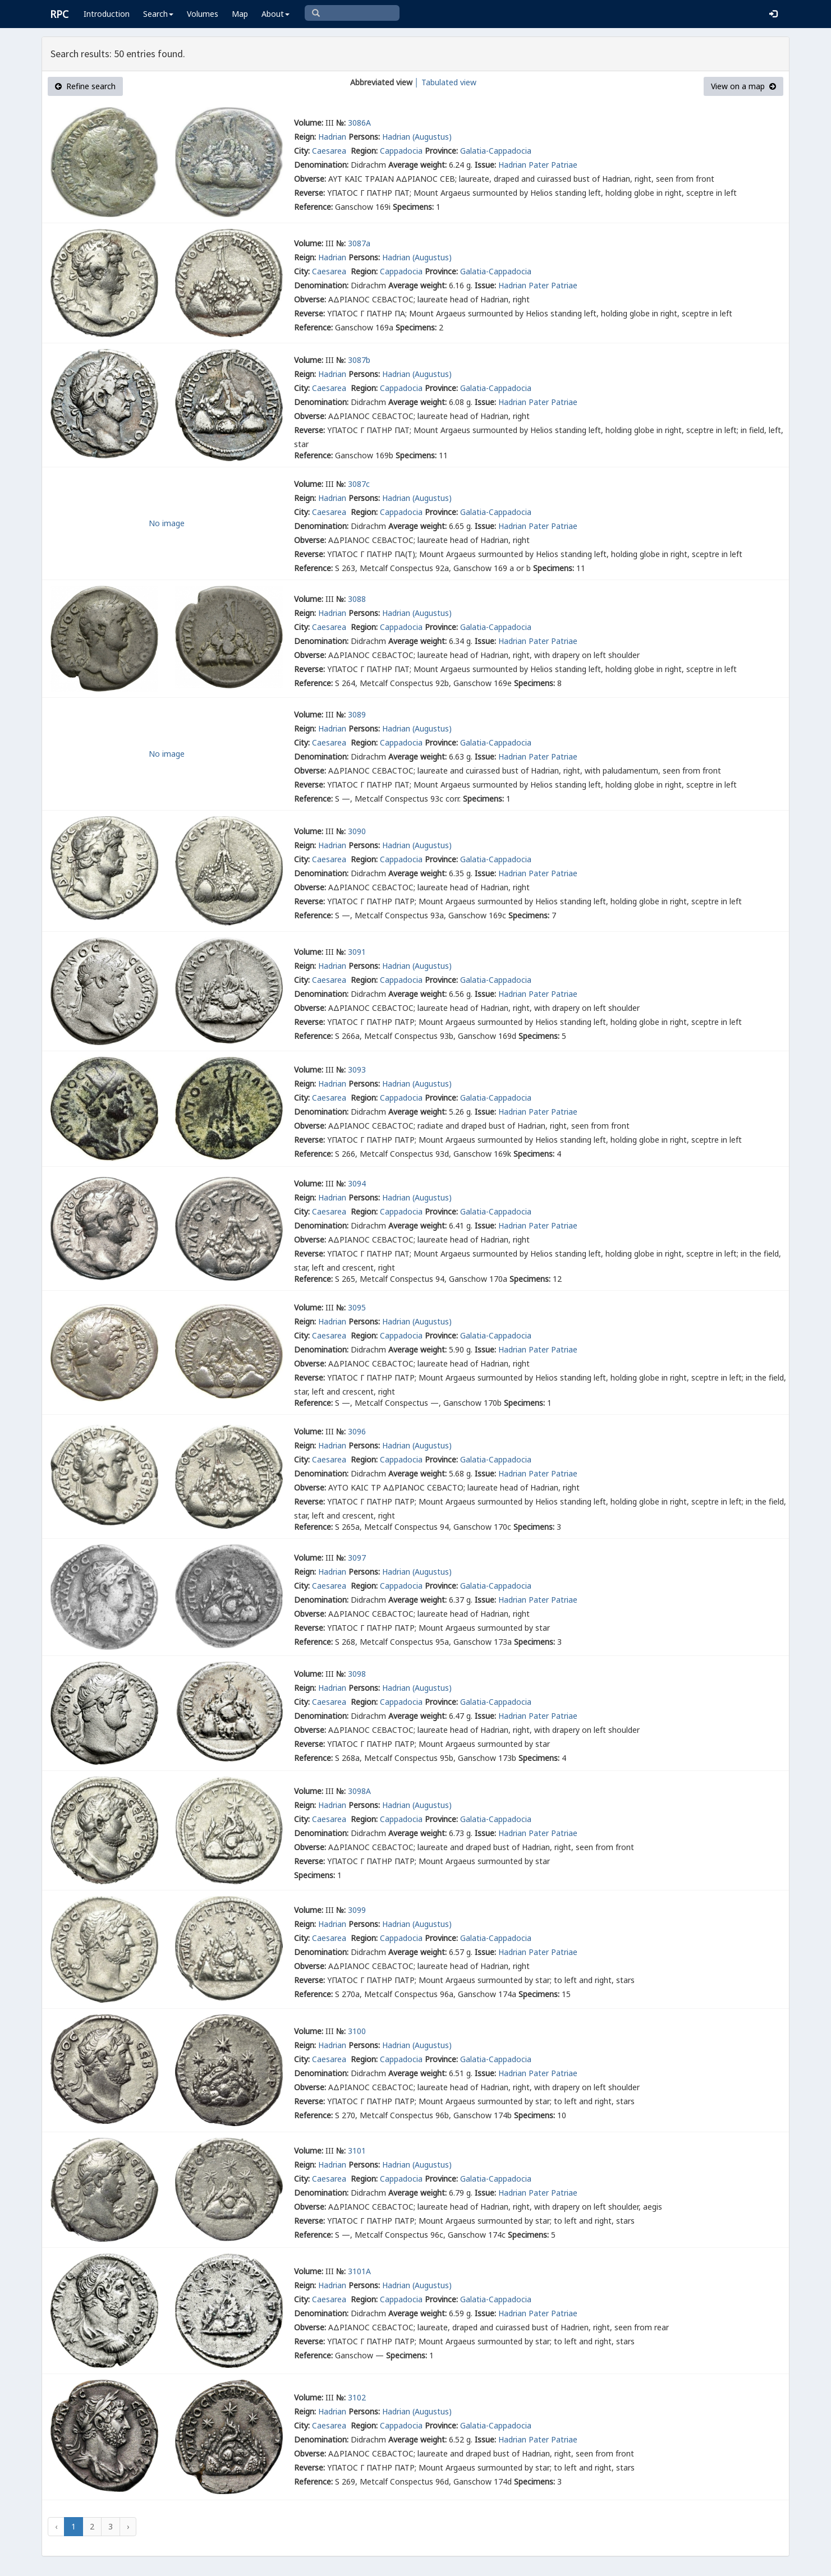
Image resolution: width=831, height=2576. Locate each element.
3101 (357, 2150)
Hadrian (332, 136)
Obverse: (310, 178)
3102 (357, 2397)
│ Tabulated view (444, 82)
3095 (357, 1307)
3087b (359, 360)
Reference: (313, 206)
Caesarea (330, 150)
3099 (357, 1910)
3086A (359, 122)
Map (240, 13)
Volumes (202, 13)
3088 (357, 599)
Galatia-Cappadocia (495, 150)
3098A (359, 1791)
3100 (357, 2031)
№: (341, 122)
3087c (359, 484)
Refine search (85, 86)
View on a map (743, 86)
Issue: (485, 164)
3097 (357, 1557)
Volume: (308, 122)
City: (302, 150)
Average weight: (417, 164)
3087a (359, 243)
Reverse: (309, 192)
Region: (364, 150)
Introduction (107, 13)
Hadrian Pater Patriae (537, 164)
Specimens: (413, 206)
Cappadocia (401, 150)
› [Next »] (128, 2526)
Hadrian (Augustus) (417, 136)
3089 (357, 714)
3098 (357, 1673)
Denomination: (321, 164)
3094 (357, 1183)
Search (158, 13)
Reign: (305, 136)
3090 (357, 831)
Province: (441, 150)
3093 (357, 1069)
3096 (357, 1431)
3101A (359, 2271)
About (275, 13)
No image (167, 523)
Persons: (364, 136)
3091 (357, 951)
